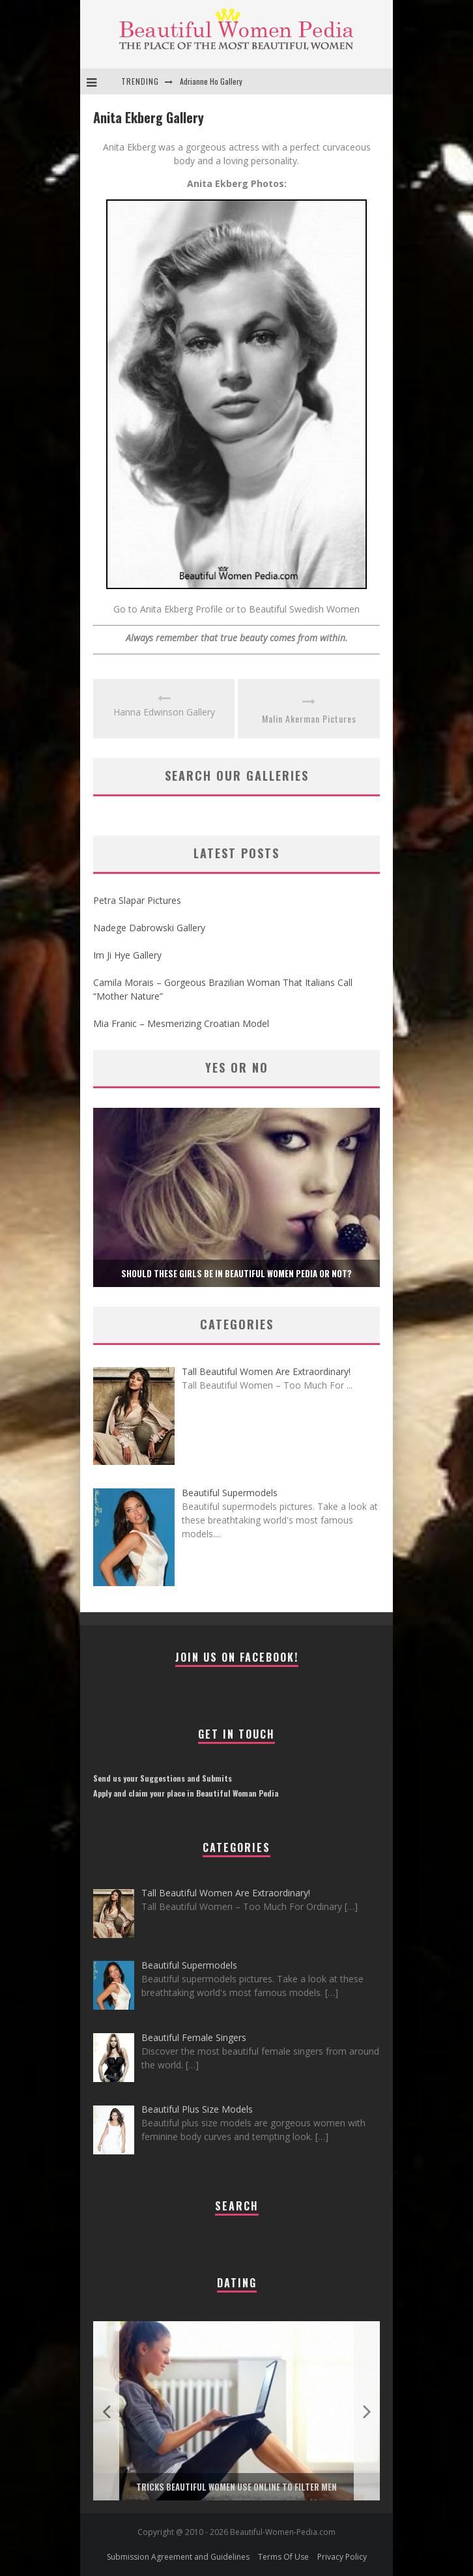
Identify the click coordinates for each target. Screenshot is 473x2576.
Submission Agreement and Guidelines (178, 2556)
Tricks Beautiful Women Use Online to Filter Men (236, 2486)
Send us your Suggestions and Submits (162, 1778)
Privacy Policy (342, 2556)
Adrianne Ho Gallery (211, 81)
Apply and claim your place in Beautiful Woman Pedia (185, 1793)
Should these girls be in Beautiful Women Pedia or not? (236, 1273)
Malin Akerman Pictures (309, 718)
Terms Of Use (283, 2556)
